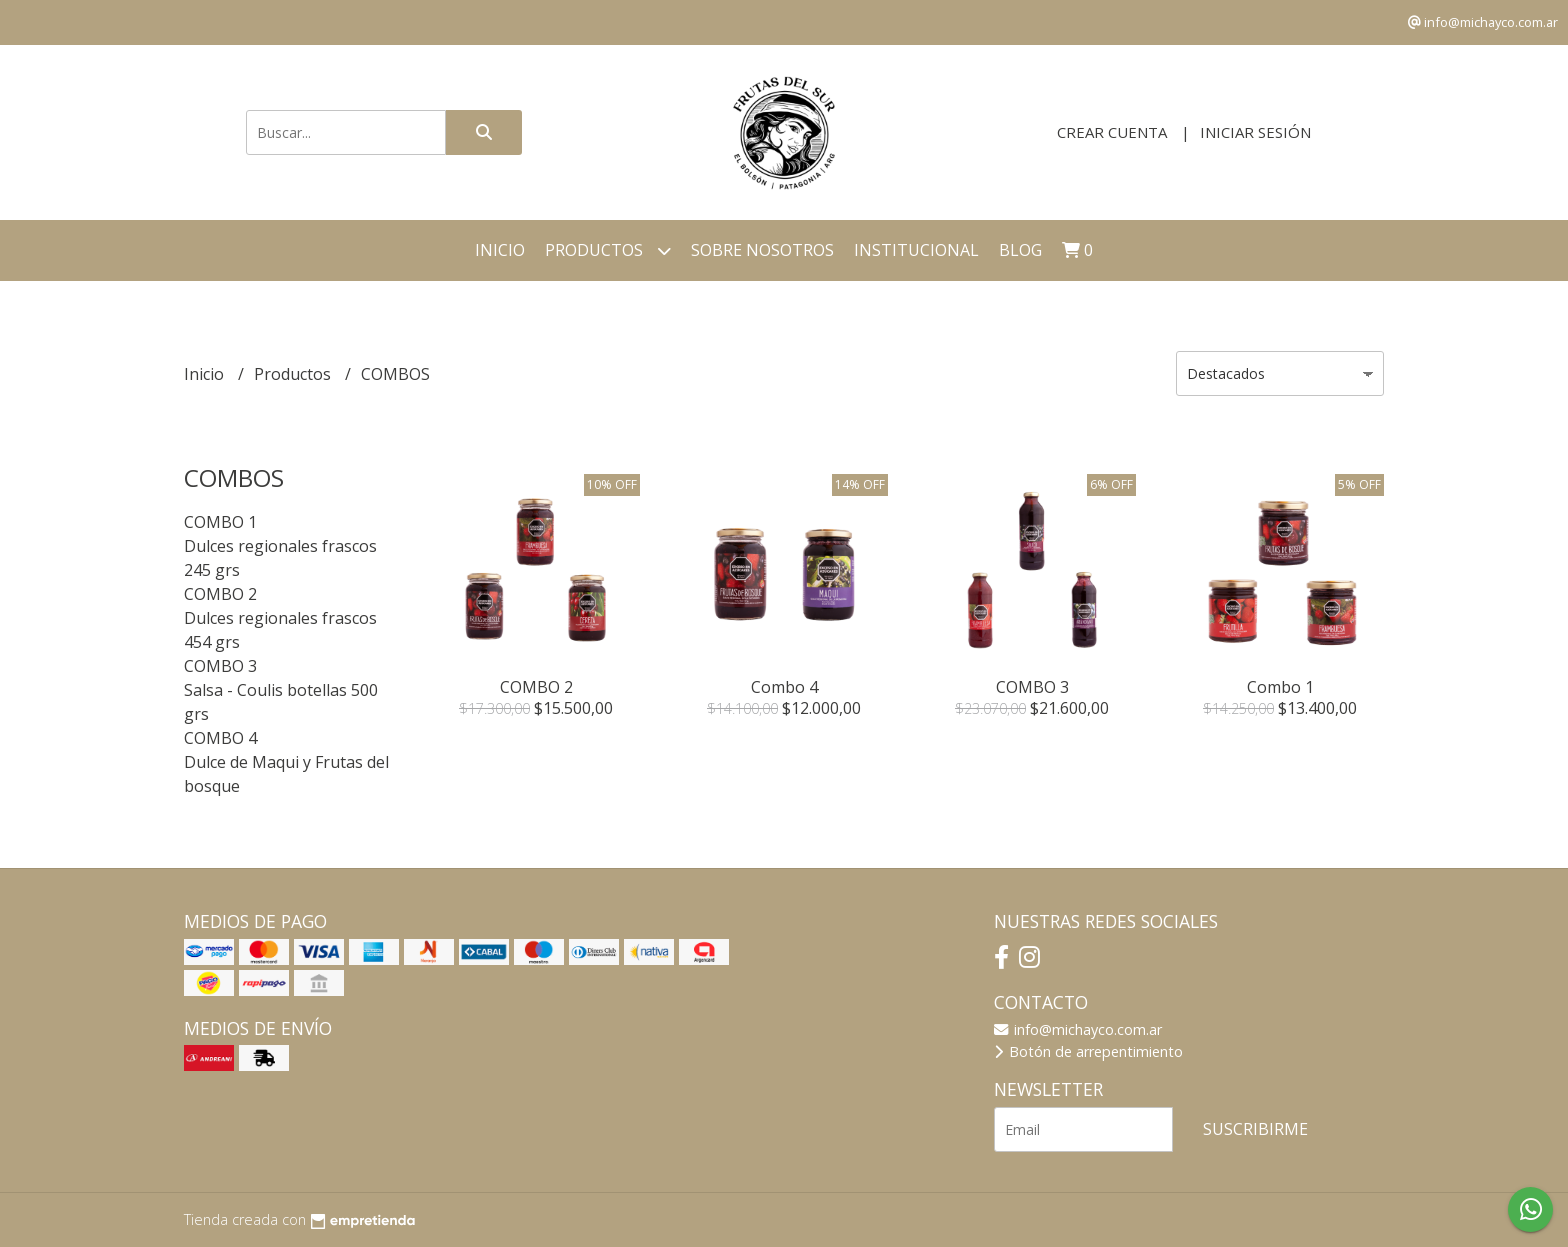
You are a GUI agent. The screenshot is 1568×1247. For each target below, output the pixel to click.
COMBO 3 (220, 666)
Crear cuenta (1112, 132)
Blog (1020, 250)
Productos (608, 250)
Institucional (916, 250)
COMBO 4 (220, 738)
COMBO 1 (220, 522)
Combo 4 (784, 687)
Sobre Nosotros (762, 250)
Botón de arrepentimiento (1088, 1051)
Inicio (500, 250)
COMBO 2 (220, 594)
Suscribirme (1255, 1129)
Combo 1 (1280, 687)
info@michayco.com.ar (1078, 1029)
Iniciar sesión (1255, 132)
